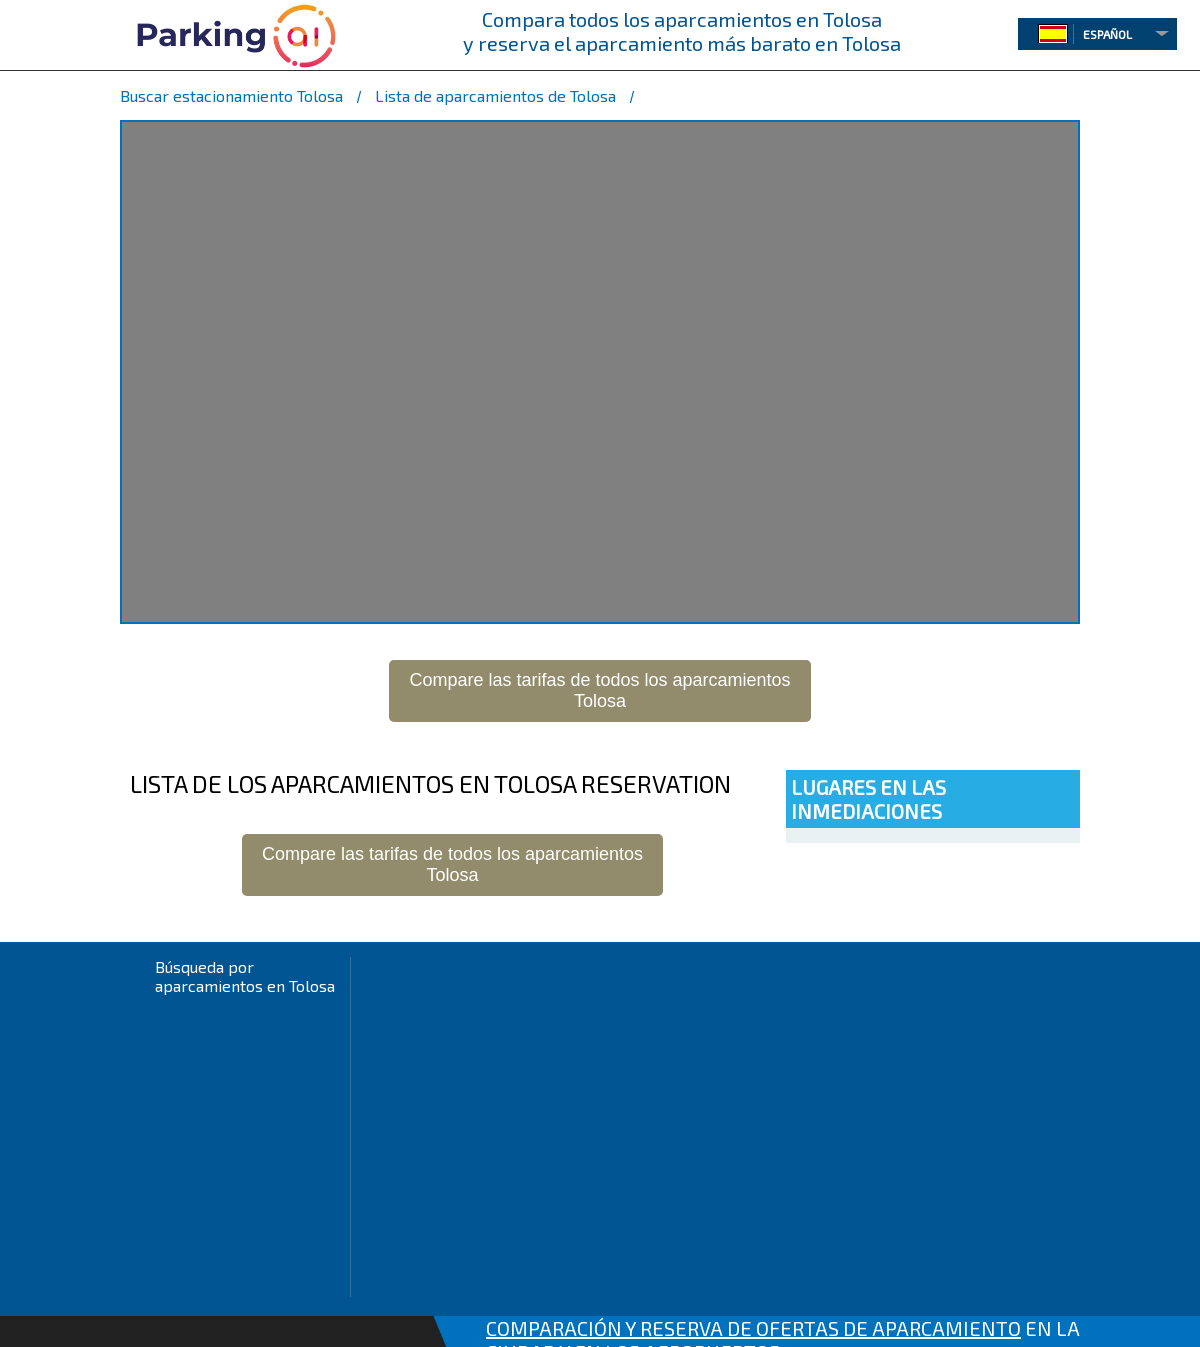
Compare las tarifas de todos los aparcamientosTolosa (599, 690)
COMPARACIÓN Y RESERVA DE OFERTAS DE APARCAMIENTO (753, 1328)
